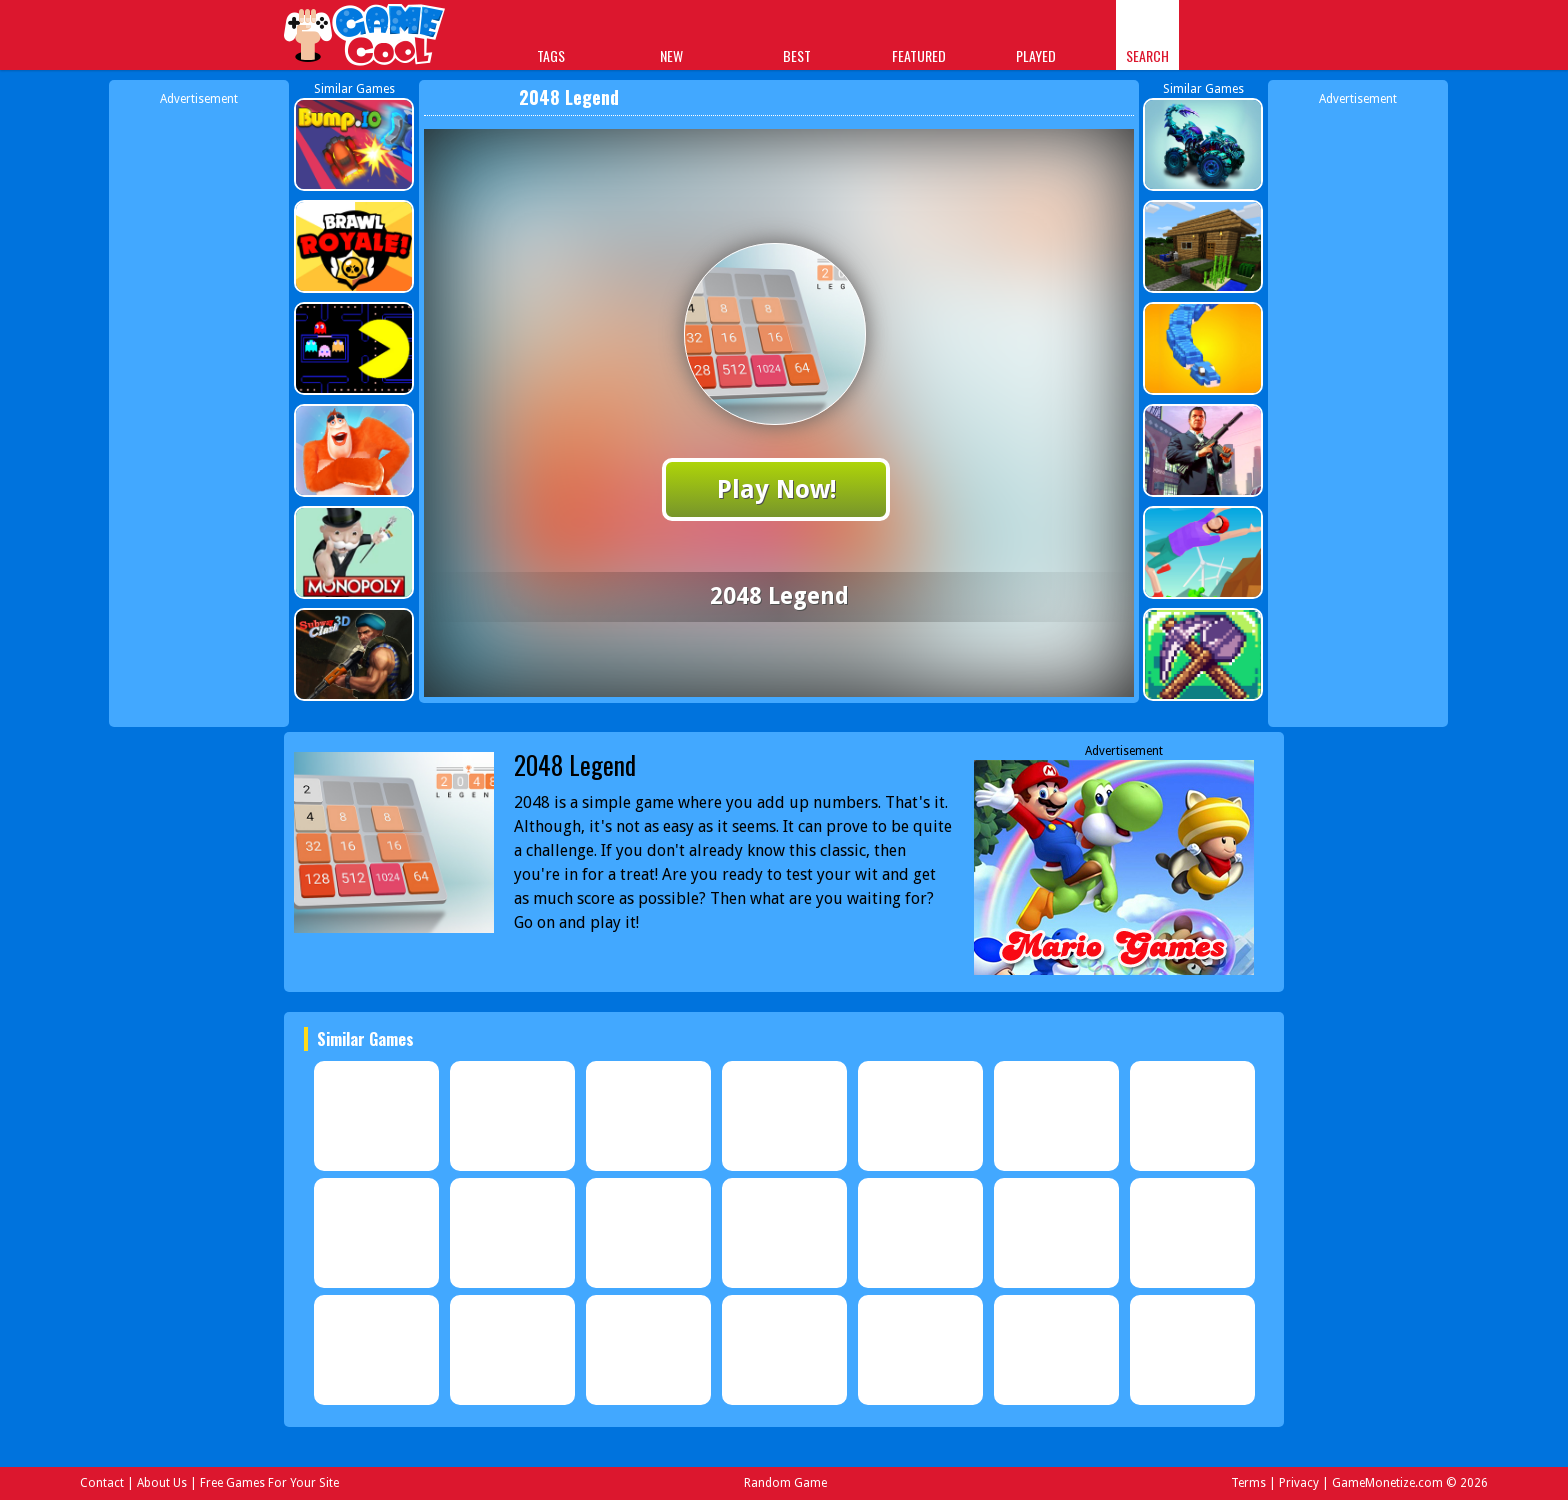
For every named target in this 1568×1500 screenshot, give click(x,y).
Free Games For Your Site (269, 1483)
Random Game (785, 1483)
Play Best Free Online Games (365, 37)
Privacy (1299, 1483)
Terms (1248, 1483)
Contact (102, 1483)
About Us (162, 1483)
